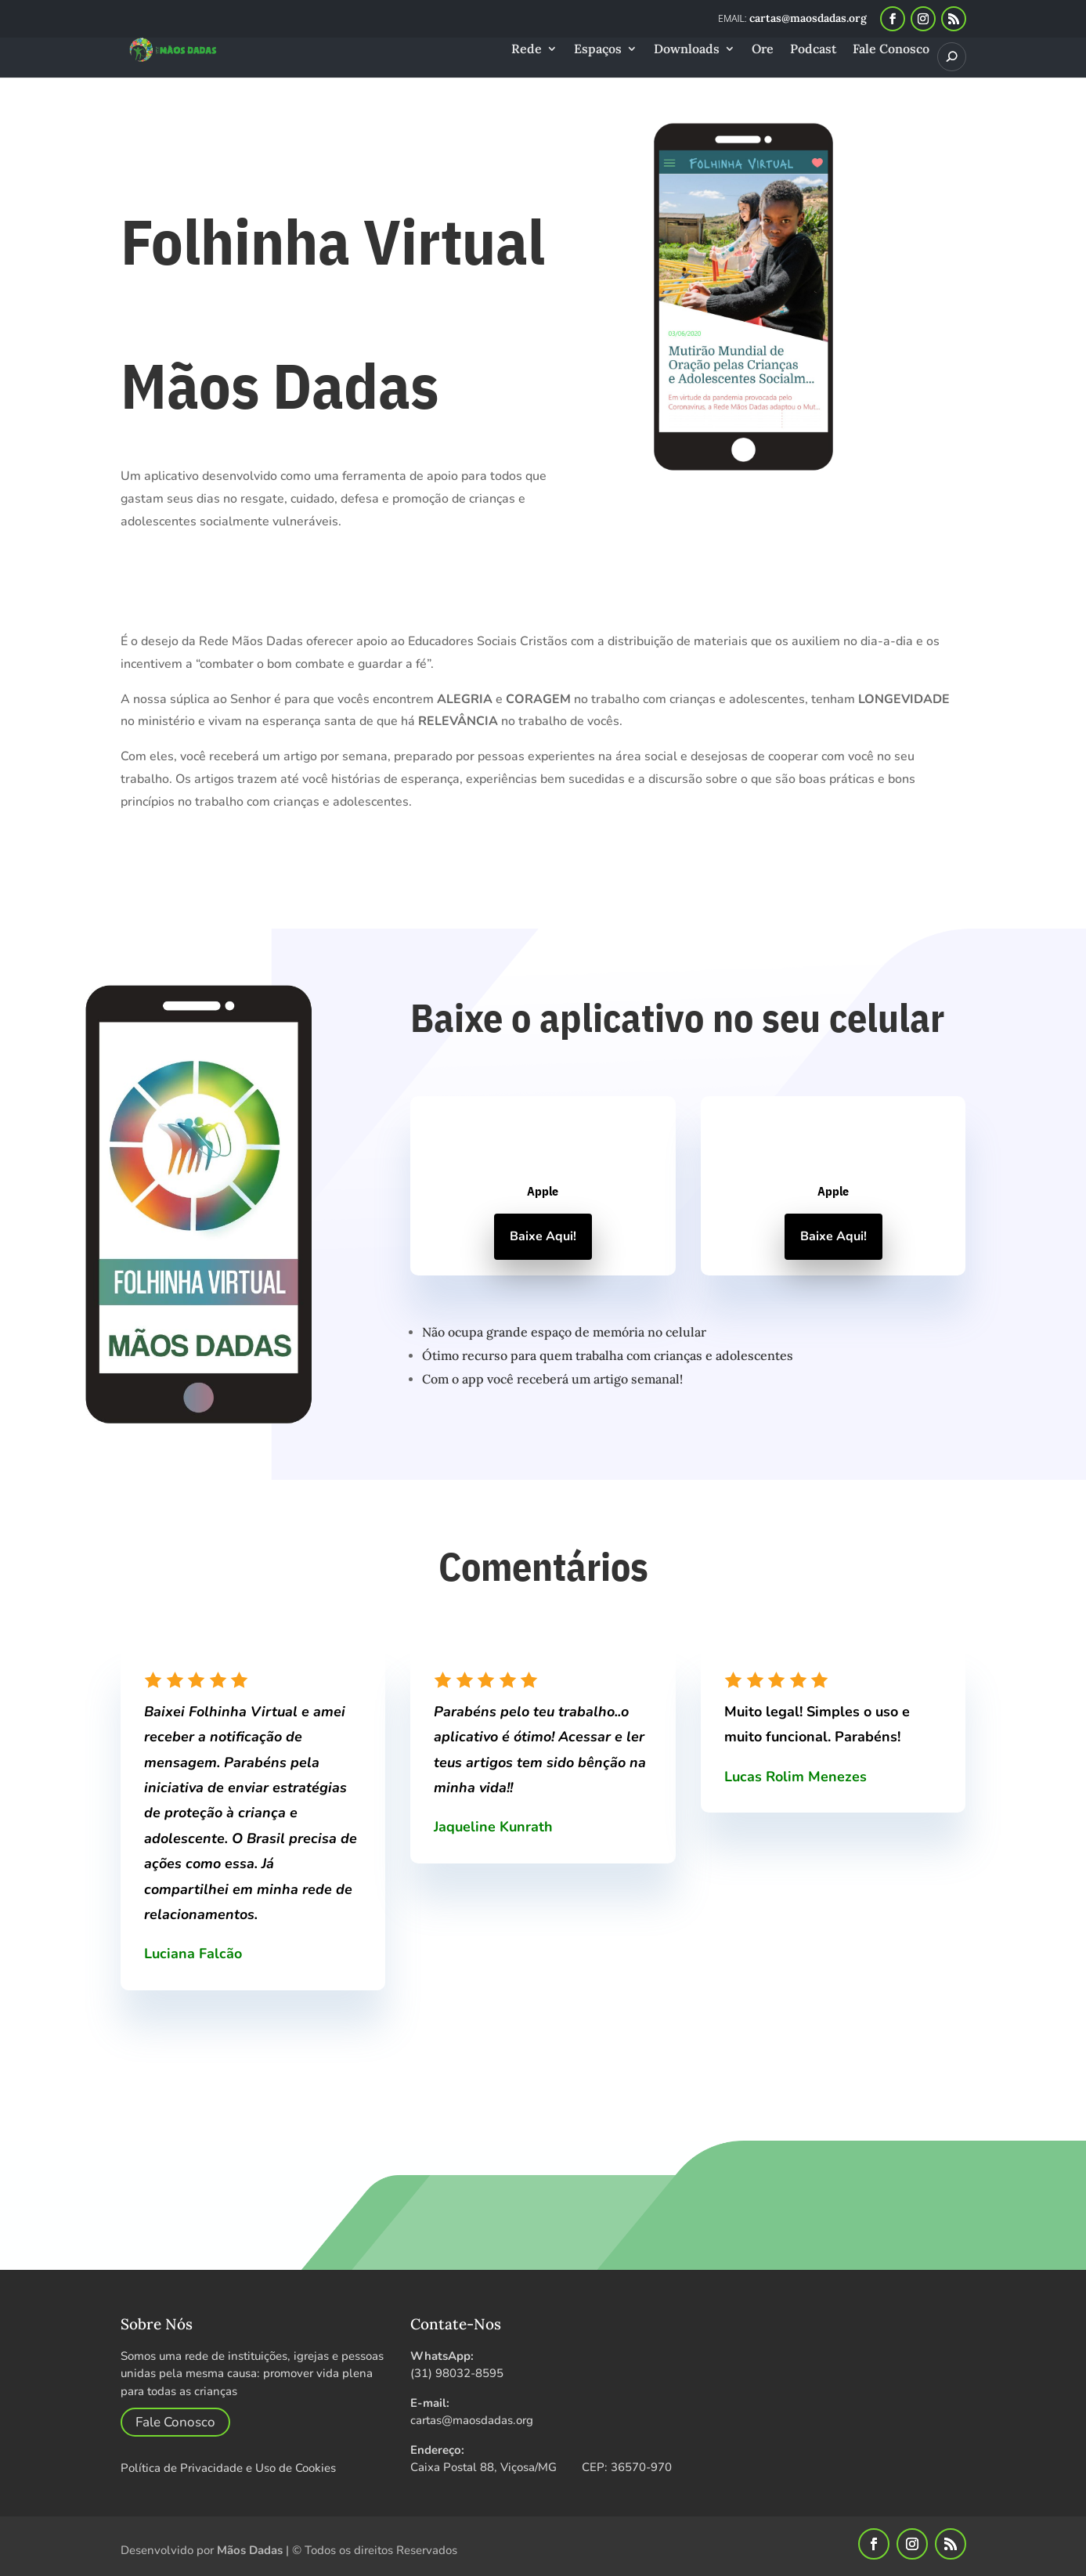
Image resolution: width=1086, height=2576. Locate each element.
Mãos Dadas (250, 2550)
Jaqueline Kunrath (493, 1826)
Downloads (687, 49)
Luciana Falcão (193, 1953)
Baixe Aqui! (543, 1236)
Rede (526, 49)
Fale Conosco (891, 49)
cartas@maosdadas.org (471, 2420)
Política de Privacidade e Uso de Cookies (228, 2468)
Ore (763, 49)
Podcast (813, 49)
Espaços (598, 49)
